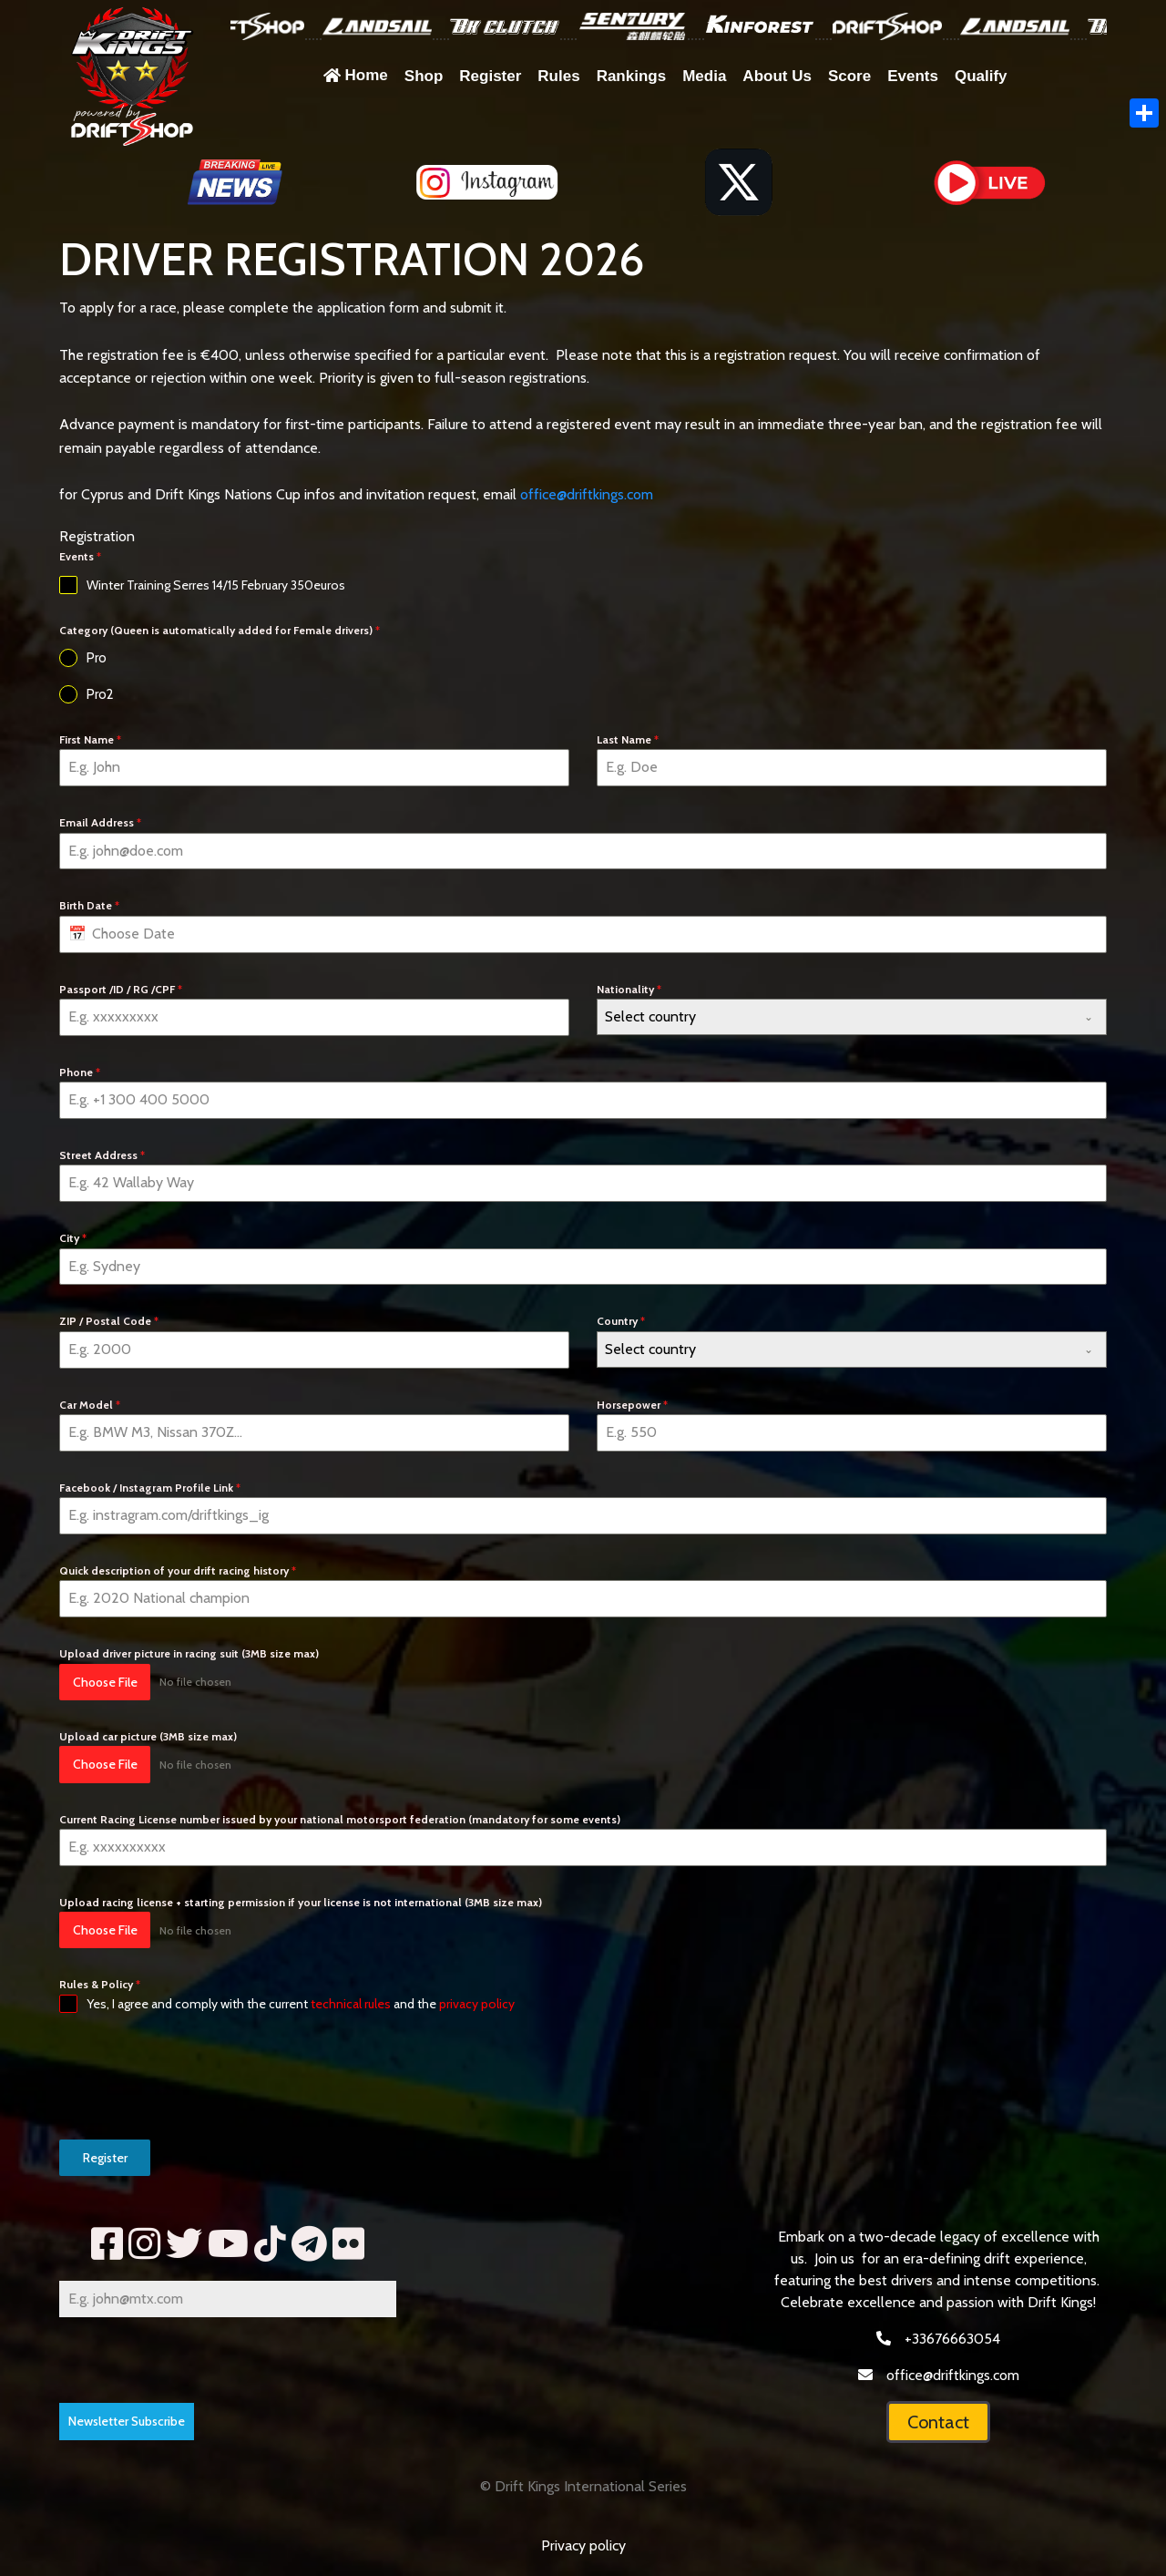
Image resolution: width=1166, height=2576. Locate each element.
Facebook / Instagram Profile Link (149, 1487)
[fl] (348, 2244)
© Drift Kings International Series (583, 2486)
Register (105, 2158)
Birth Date (89, 905)
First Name (90, 739)
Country (621, 1321)
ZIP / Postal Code (109, 1321)
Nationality (629, 989)
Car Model (89, 1404)
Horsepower (632, 1404)
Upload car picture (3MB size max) (148, 1736)
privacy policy (477, 2004)
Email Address (100, 822)
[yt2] (228, 2244)
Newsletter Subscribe (126, 2421)
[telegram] (309, 2244)
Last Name (628, 739)
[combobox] (852, 1017)
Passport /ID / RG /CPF (120, 989)
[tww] (184, 2244)
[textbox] (834, 1017)
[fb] (107, 2244)
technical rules (351, 2004)
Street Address (102, 1155)
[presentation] (197, 2076)
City (73, 1238)
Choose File (105, 1682)
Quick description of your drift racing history (177, 1570)
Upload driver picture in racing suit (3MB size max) (189, 1653)
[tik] (270, 2244)
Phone (79, 1072)
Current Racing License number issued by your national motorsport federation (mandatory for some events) (339, 1819)
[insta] (144, 2244)
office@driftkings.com (586, 494)
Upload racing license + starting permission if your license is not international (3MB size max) (300, 1902)
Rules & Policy (99, 1984)
